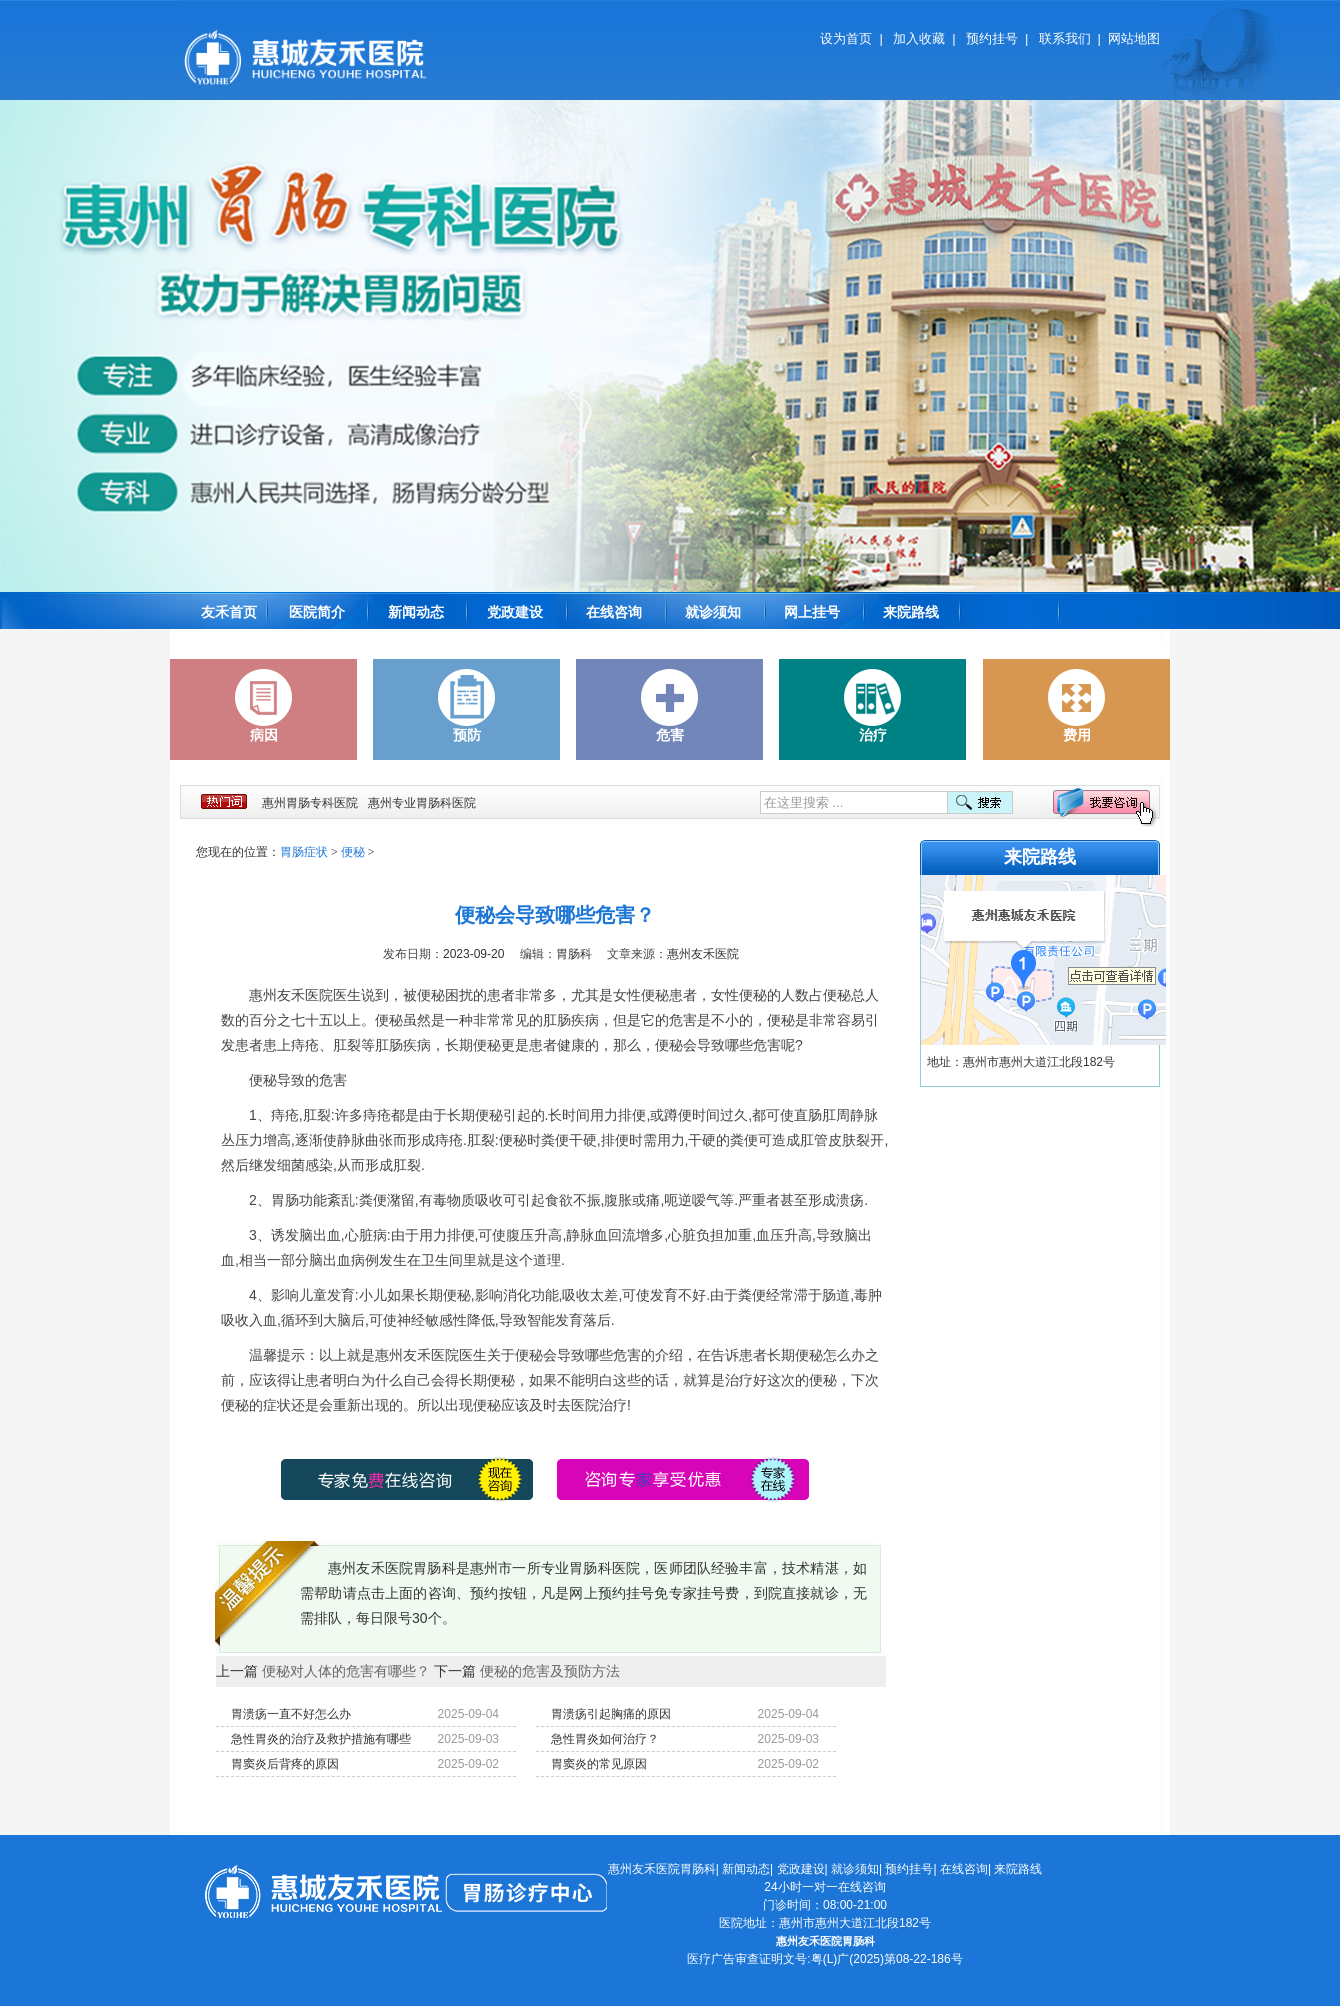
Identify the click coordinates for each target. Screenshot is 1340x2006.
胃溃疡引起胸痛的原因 (611, 1714)
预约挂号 (992, 38)
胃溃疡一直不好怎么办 (291, 1714)
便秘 (353, 852)
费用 (1077, 706)
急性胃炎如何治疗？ (605, 1739)
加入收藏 (919, 38)
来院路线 (911, 612)
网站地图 (1134, 38)
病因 (264, 706)
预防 (467, 706)
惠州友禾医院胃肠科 (662, 1869)
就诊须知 (713, 612)
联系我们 (1065, 38)
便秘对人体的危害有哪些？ (346, 1671)
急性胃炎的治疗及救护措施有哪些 (321, 1739)
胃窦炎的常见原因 (599, 1764)
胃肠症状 (304, 852)
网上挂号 (812, 612)
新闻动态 (416, 612)
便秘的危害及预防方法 (550, 1671)
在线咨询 (614, 612)
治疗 (873, 706)
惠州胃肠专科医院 (310, 803)
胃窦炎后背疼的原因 (285, 1764)
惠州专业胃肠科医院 (422, 803)
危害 (670, 706)
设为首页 (846, 38)
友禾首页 (229, 612)
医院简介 (317, 612)
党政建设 (515, 612)
